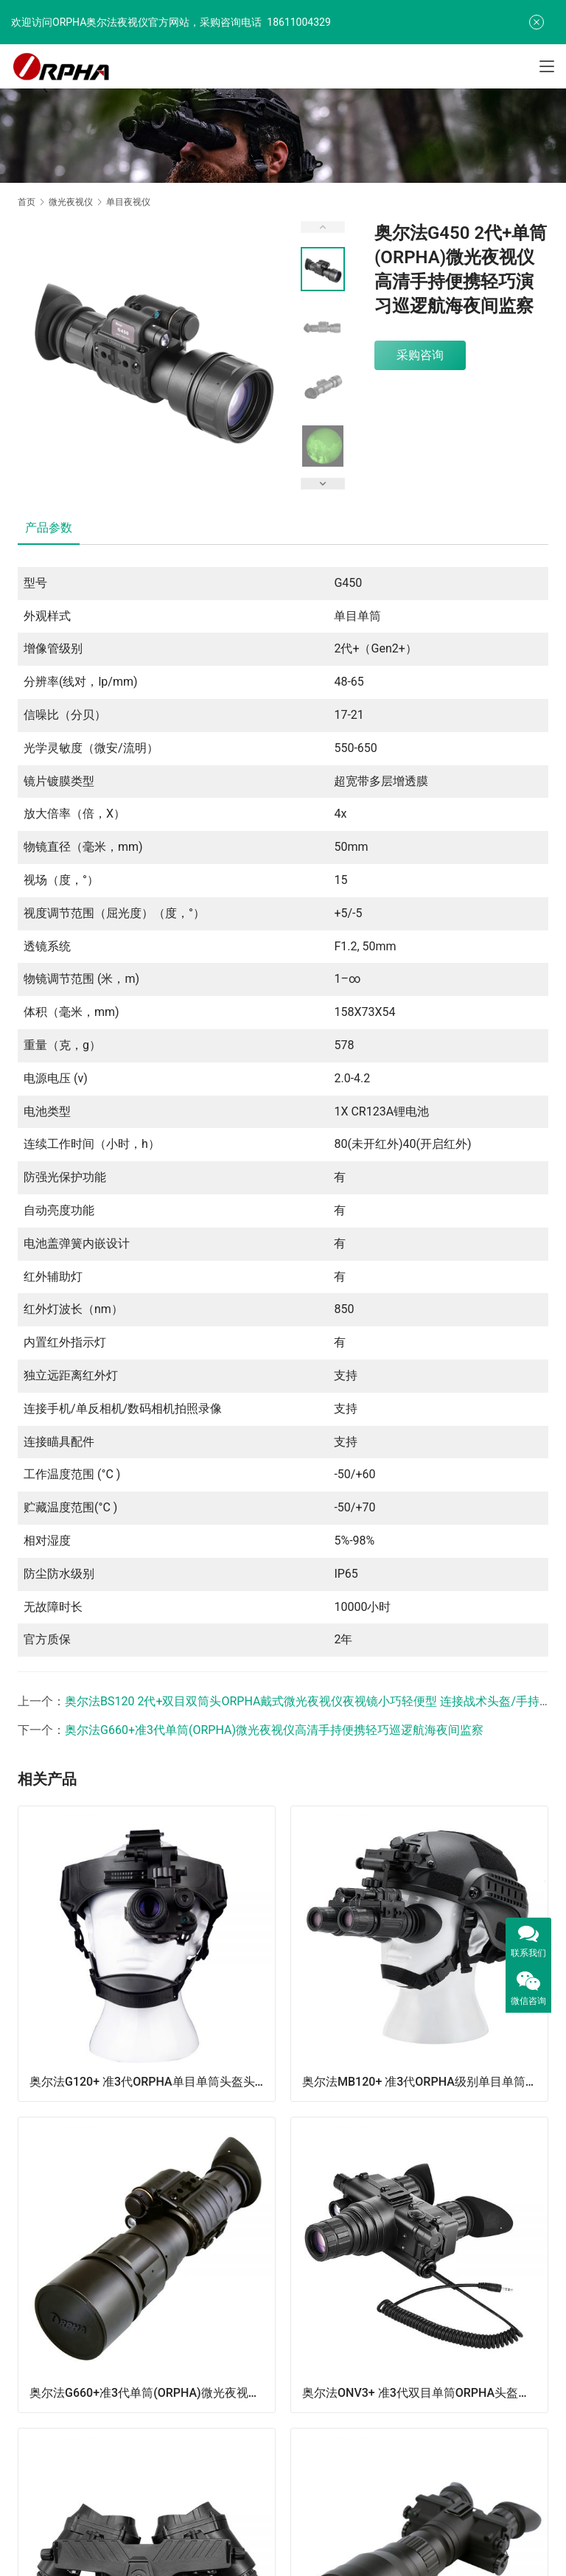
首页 (26, 202)
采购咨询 (420, 355)
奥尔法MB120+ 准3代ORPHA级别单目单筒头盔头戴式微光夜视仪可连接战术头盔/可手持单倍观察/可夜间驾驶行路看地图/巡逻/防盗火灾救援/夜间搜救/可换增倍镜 (425, 2082)
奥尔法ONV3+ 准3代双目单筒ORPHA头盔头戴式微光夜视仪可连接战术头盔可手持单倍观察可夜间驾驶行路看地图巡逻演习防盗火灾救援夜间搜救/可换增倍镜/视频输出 (425, 2393)
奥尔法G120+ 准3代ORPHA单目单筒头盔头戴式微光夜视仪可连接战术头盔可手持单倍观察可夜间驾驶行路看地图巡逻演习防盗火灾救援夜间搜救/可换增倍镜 (152, 2082)
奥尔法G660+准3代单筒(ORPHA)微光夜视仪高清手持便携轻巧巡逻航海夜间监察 (274, 1730)
